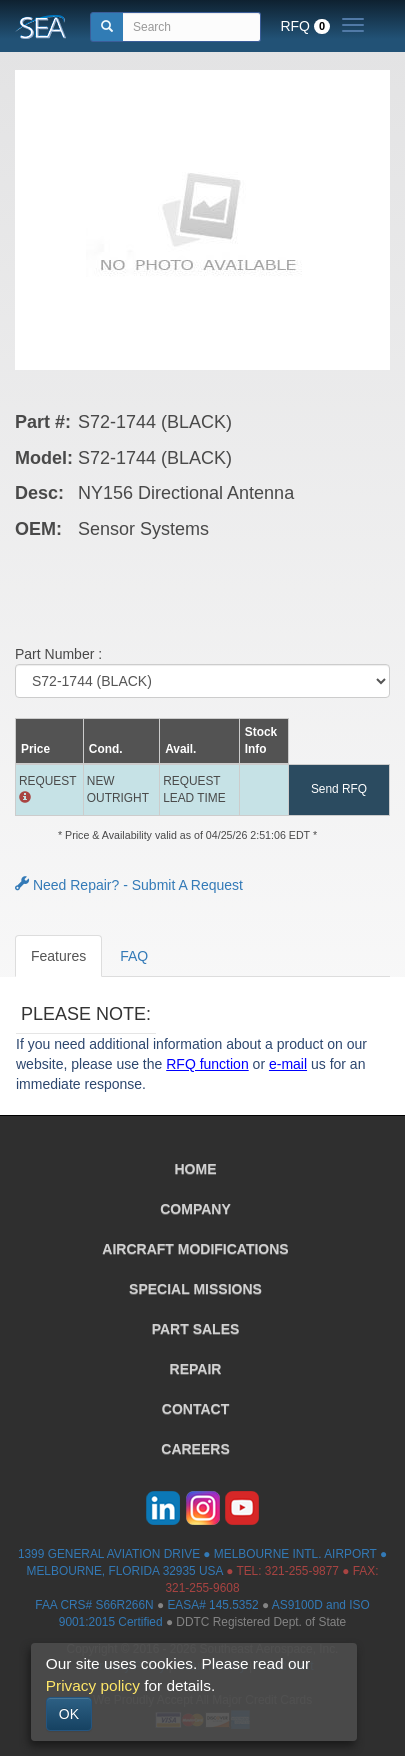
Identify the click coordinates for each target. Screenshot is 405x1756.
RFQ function (207, 1064)
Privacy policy (93, 1685)
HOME (196, 1169)
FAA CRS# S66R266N (94, 1605)
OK (69, 1714)
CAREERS (195, 1449)
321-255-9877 (302, 1571)
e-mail (288, 1064)
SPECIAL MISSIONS (195, 1289)
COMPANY (195, 1209)
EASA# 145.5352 (212, 1605)
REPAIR (196, 1369)
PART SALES (196, 1329)
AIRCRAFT (195, 1249)
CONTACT (195, 1409)
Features (58, 956)
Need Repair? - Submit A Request (129, 885)
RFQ (305, 26)
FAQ (134, 956)
